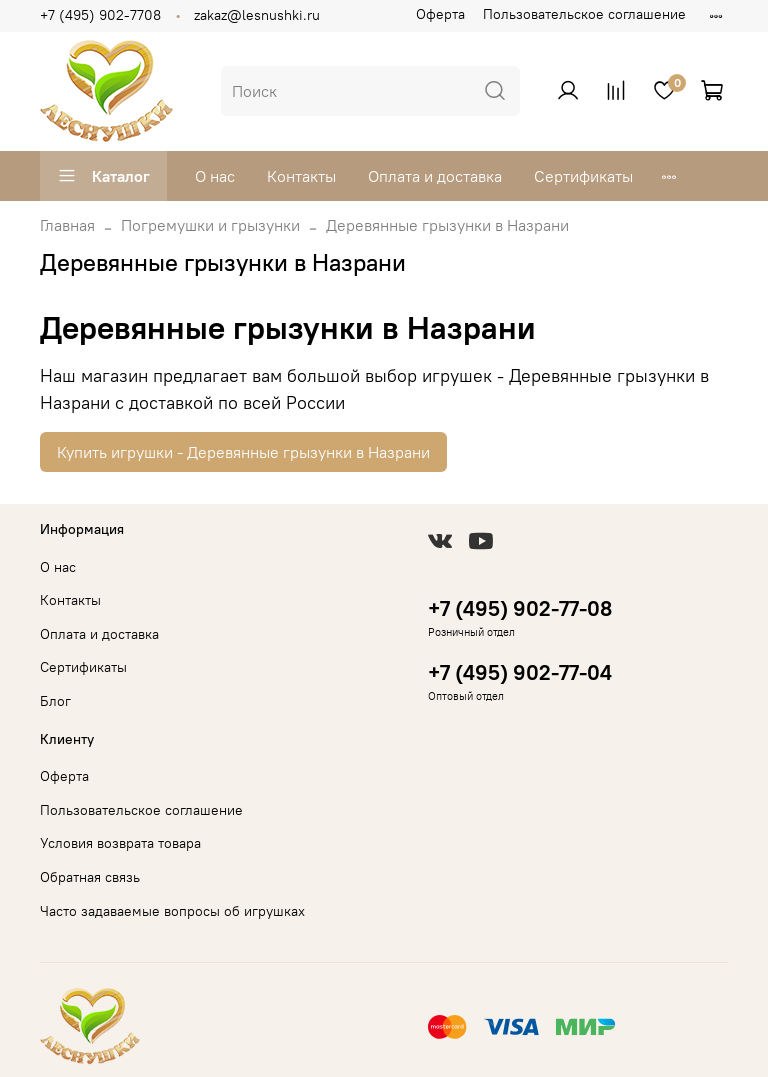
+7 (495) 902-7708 (100, 15)
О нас (215, 176)
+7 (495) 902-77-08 (520, 608)
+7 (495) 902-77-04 (520, 672)
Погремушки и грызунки (210, 225)
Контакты (301, 176)
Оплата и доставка (435, 176)
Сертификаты (583, 176)
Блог (55, 701)
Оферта (440, 14)
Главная (67, 225)
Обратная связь (90, 877)
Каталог (103, 176)
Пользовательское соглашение (584, 14)
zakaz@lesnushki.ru (257, 15)
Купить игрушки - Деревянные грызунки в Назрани (243, 452)
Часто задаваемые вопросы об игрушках (172, 911)
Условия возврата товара (120, 843)
